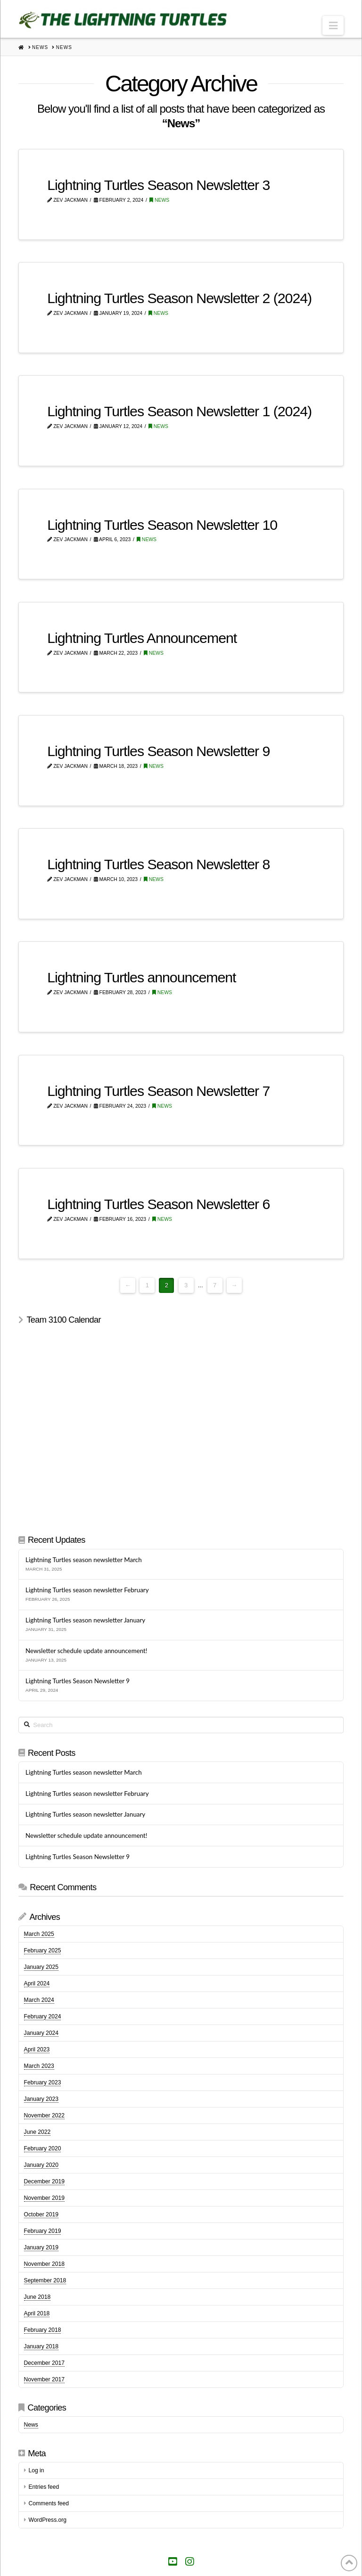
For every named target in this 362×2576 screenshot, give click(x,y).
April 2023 (37, 2049)
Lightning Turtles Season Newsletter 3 (158, 185)
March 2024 (39, 2000)
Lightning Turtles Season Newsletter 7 (158, 1091)
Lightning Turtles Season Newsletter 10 (162, 525)
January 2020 (41, 2165)
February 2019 (42, 2231)
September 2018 (45, 2280)
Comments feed (48, 2503)
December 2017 (44, 2363)
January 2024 (41, 2033)
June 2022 (37, 2132)
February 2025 (42, 1950)
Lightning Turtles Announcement (142, 638)
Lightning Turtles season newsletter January (85, 1620)
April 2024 (37, 1983)
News (159, 200)
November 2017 (44, 2379)
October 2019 (41, 2214)
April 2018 (37, 2313)
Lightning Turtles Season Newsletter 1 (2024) (179, 411)
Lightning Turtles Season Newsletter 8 (158, 864)
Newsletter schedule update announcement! (86, 1650)
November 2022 (44, 2115)
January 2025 (41, 1967)
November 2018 (44, 2264)
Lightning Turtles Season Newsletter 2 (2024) (179, 298)
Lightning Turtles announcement (141, 977)
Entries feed (43, 2487)
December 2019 (44, 2181)
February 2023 (42, 2082)
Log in (36, 2470)
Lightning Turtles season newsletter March (83, 1560)
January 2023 (41, 2099)
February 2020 (42, 2148)
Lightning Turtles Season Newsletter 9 (158, 751)
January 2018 (41, 2346)
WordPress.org (47, 2520)
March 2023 (39, 2066)
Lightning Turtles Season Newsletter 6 (158, 1204)
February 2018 (42, 2330)
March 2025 (39, 1934)
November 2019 (44, 2198)
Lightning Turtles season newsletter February (86, 1590)
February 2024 (42, 2016)
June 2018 (37, 2297)
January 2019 (41, 2247)
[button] (332, 25)
